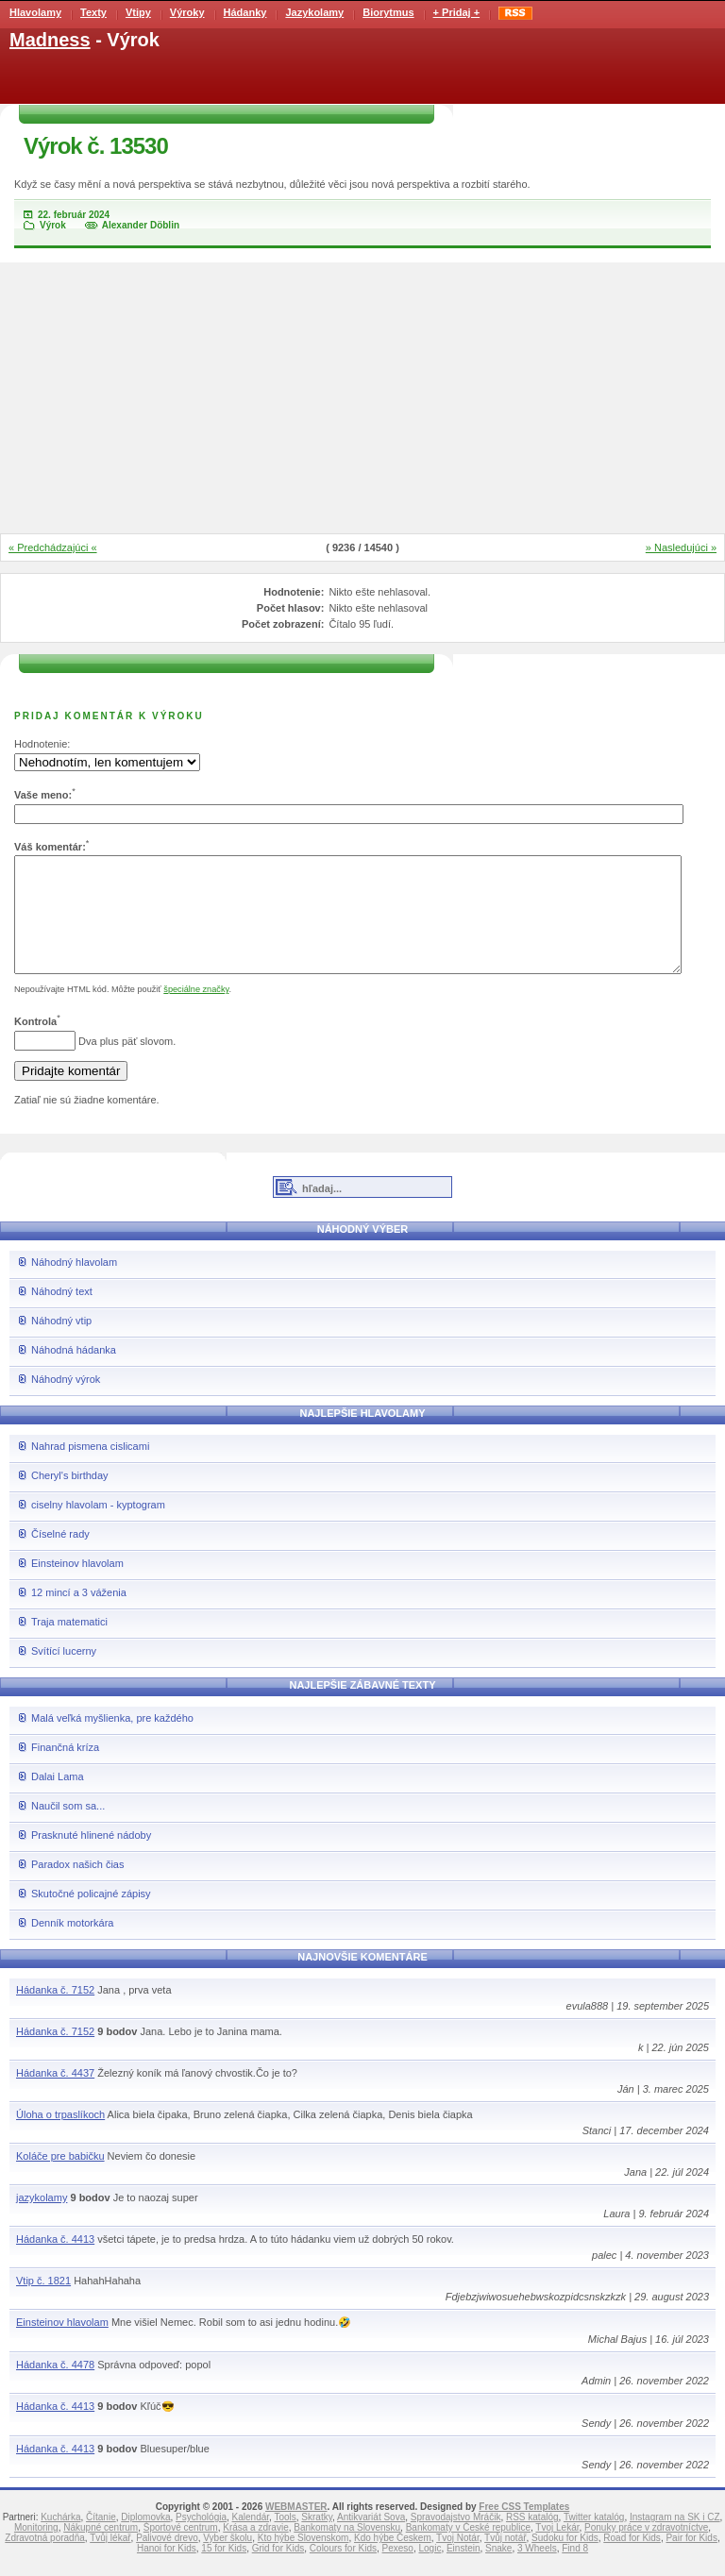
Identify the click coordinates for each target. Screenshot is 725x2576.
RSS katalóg (532, 2539)
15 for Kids (223, 2571)
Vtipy (138, 12)
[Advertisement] (362, 399)
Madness (50, 39)
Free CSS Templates (524, 2529)
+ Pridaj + (457, 12)
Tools (284, 2539)
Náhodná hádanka (73, 1372)
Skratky (316, 2539)
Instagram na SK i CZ (675, 2539)
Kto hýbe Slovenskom (303, 2560)
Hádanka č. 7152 (55, 2012)
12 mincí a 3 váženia (78, 1615)
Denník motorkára (72, 1945)
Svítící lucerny (63, 1673)
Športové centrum (180, 2550)
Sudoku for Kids (565, 2560)
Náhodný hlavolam (74, 1284)
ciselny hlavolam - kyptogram (98, 1527)
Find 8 (575, 2571)
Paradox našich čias (77, 1887)
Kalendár (250, 2539)
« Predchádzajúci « (52, 547)
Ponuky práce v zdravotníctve (646, 2550)
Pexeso (397, 2571)
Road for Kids (632, 2560)
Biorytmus (387, 12)
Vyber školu (227, 2560)
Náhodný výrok (65, 1401)
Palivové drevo (167, 2560)
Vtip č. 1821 (43, 2303)
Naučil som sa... (68, 1828)
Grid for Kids (278, 2571)
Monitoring (36, 2550)
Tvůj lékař (110, 2560)
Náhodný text (62, 1314)
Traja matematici (69, 1644)
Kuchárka (60, 2539)
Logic (429, 2571)
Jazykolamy (314, 12)
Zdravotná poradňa (45, 2560)
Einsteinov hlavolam (77, 1585)
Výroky (187, 12)
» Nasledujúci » (681, 547)
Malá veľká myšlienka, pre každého (112, 1740)
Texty (93, 12)
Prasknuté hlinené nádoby (91, 1857)
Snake (498, 2571)
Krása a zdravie (255, 2550)
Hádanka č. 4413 (55, 2261)
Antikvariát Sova (371, 2539)
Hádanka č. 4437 (55, 2095)
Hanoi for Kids (166, 2571)
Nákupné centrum (100, 2550)
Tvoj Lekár (557, 2550)
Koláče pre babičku (60, 2178)
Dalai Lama (57, 1799)
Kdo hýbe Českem (392, 2560)
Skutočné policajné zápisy (91, 1916)
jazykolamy (41, 2220)
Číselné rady (60, 1556)
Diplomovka (145, 2539)
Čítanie (101, 2539)
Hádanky (245, 12)
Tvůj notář (505, 2560)
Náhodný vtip (61, 1343)
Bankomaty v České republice (468, 2550)
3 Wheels (537, 2571)
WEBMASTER (296, 2529)
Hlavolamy (35, 12)
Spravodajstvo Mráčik (456, 2539)
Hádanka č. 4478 (55, 2387)
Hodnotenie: (42, 743)
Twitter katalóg (594, 2539)
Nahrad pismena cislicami (90, 1468)
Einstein (464, 2571)
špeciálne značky (195, 1012)
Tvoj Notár (458, 2560)
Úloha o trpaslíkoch (60, 2137)
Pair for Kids (691, 2560)
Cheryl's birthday (70, 1498)
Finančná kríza (65, 1770)
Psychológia (201, 2539)
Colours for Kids (343, 2571)
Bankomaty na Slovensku (347, 2550)
